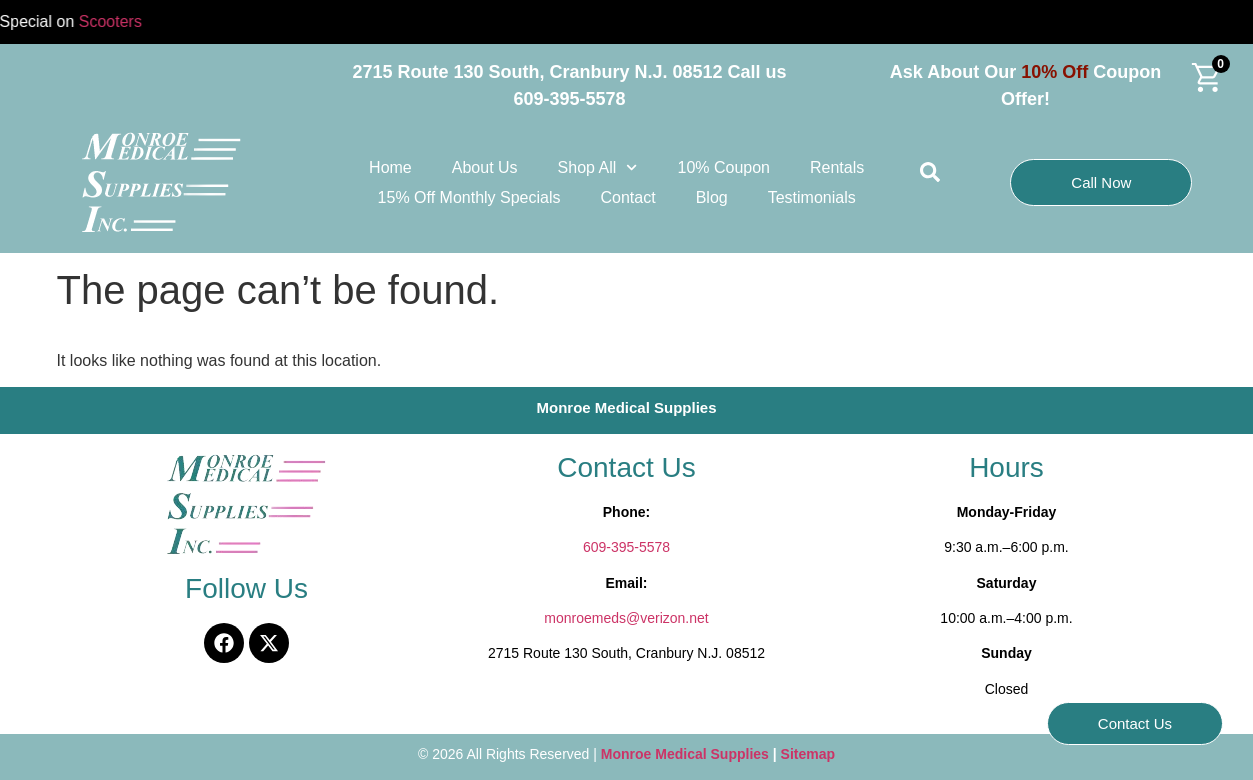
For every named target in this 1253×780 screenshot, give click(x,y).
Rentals (837, 167)
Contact (628, 197)
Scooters (120, 21)
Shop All (598, 168)
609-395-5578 (626, 547)
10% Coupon (723, 167)
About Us (485, 167)
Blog (712, 197)
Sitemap (808, 754)
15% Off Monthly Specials (469, 197)
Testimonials (812, 197)
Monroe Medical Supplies (687, 754)
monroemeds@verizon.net (626, 618)
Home (390, 167)
